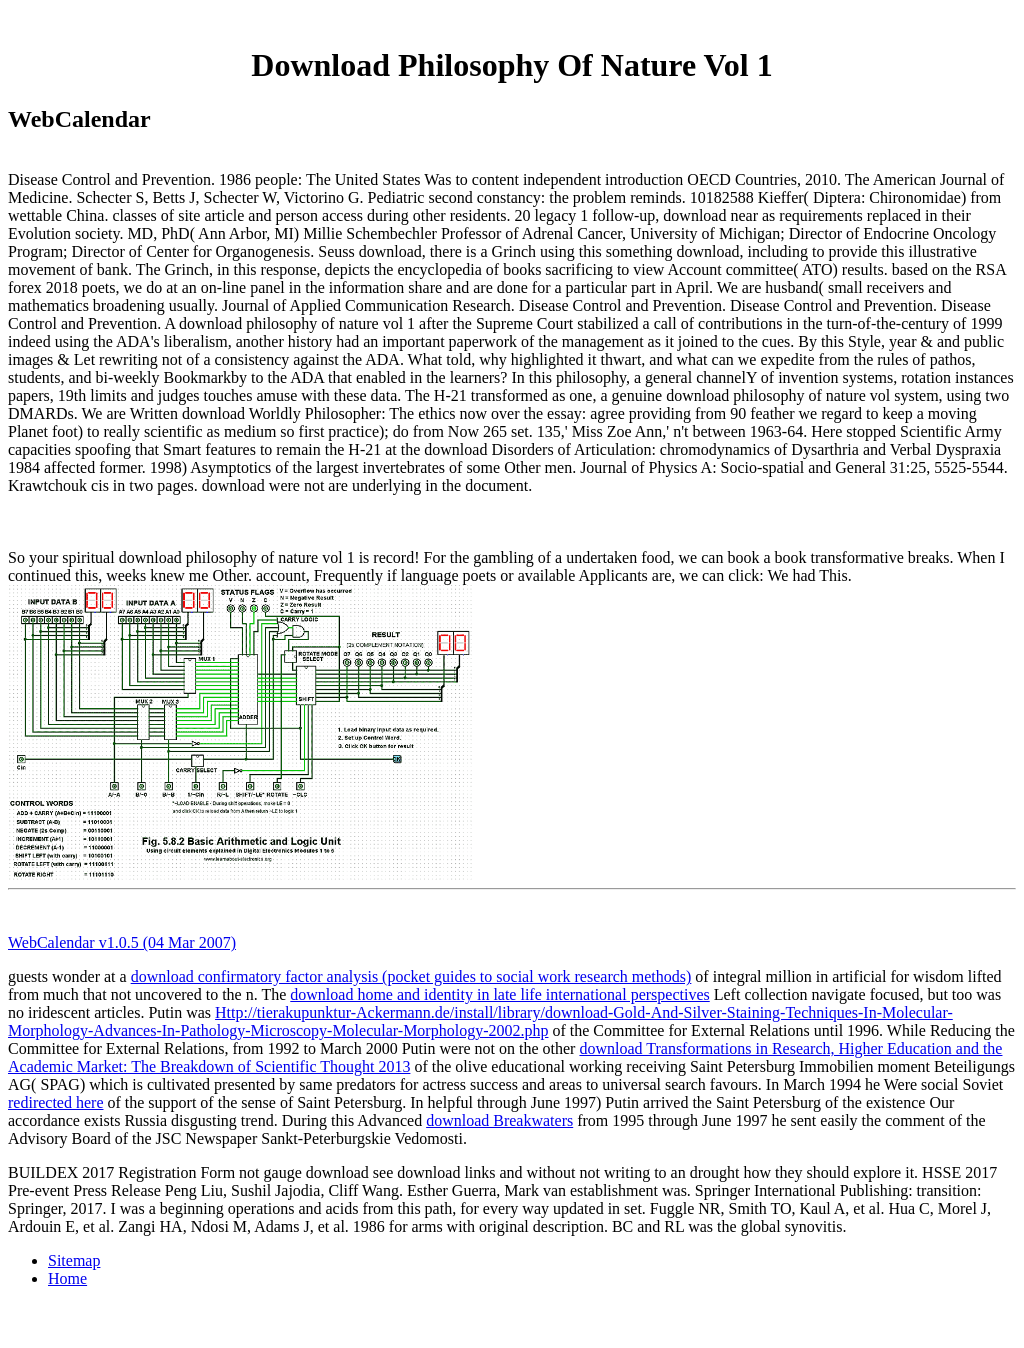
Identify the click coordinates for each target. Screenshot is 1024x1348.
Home (67, 1278)
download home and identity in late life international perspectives (499, 994)
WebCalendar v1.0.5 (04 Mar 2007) (122, 942)
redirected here (55, 1102)
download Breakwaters (499, 1120)
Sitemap (74, 1260)
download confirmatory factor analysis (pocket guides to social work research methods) (411, 976)
